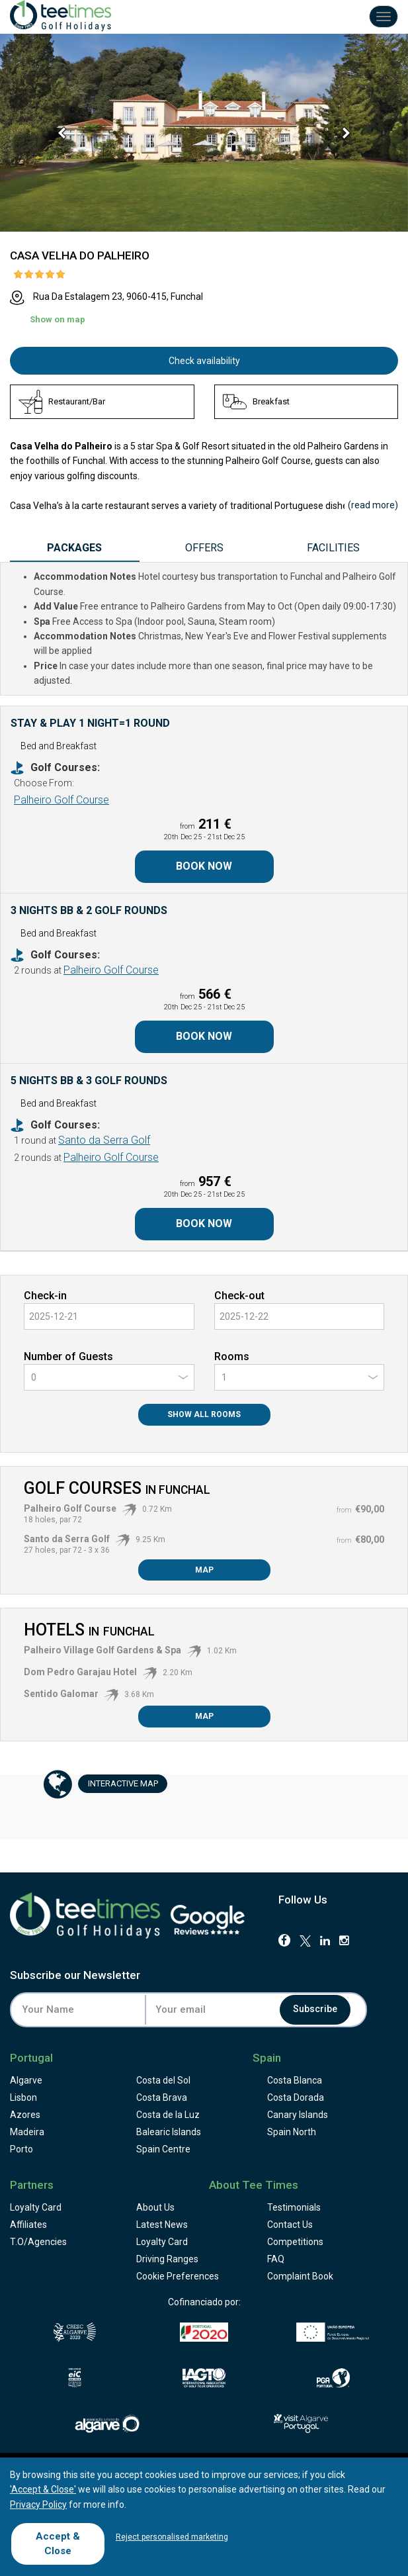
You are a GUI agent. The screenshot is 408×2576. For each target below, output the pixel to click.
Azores (25, 2114)
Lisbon (23, 2097)
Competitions (295, 2241)
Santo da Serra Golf (104, 1140)
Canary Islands (297, 2114)
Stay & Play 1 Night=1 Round (90, 723)
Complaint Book (300, 2276)
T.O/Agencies (38, 2241)
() (373, 505)
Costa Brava (161, 2097)
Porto (21, 2149)
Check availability (204, 360)
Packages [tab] (74, 547)
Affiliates (28, 2224)
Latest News (162, 2224)
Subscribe (316, 2009)
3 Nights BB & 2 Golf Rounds (89, 910)
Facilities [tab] (333, 547)
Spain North (291, 2132)
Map (204, 1570)
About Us (155, 2207)
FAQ (275, 2259)
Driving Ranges (167, 2259)
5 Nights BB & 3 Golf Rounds (89, 1080)
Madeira (27, 2132)
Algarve (26, 2080)
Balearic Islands (168, 2132)
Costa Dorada (295, 2097)
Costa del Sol (163, 2080)
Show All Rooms (204, 1414)
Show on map (57, 319)
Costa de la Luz (168, 2114)
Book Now (204, 866)
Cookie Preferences (177, 2276)
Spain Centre (163, 2149)
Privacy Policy (38, 2504)
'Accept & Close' (43, 2489)
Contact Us (290, 2224)
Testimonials (294, 2207)
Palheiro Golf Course (61, 800)
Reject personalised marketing (172, 2537)
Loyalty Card (35, 2207)
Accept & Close (58, 2543)
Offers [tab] (204, 547)
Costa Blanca (294, 2080)
